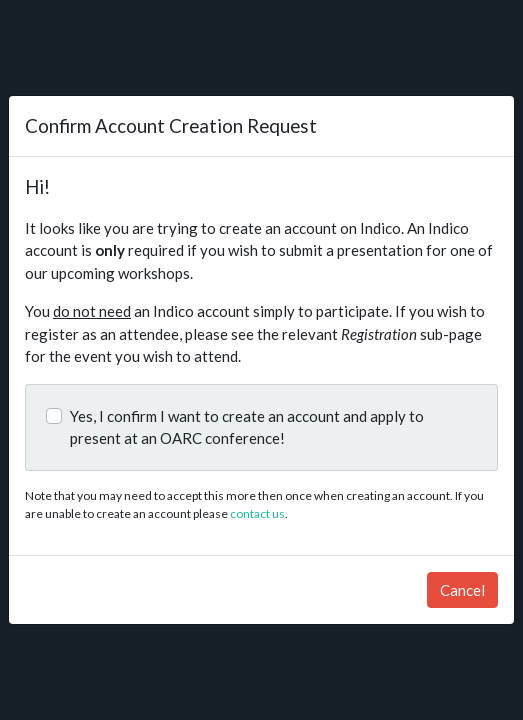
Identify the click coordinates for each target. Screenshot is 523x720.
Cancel (462, 590)
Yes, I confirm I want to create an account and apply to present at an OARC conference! (247, 427)
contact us (257, 513)
